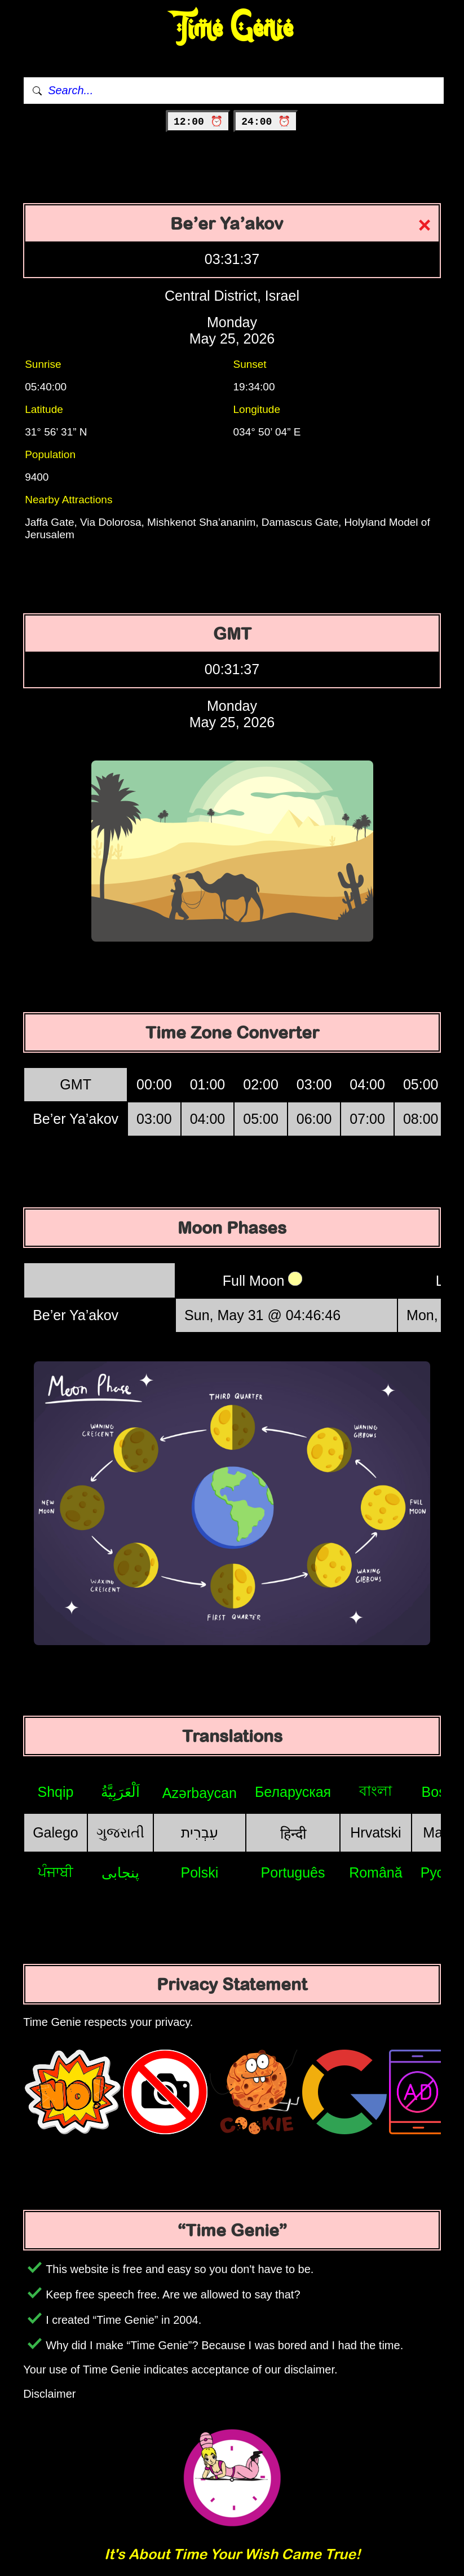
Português (293, 1872)
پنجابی (120, 1872)
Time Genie (232, 28)
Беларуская (293, 1792)
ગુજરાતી (120, 1832)
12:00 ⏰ (198, 122)
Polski (200, 1872)
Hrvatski (375, 1832)
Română (376, 1872)
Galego (55, 1832)
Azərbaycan (199, 1793)
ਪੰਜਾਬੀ (55, 1872)
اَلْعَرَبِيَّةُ (120, 1792)
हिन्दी (293, 1833)
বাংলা (375, 1791)
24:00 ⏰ (265, 122)
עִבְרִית (199, 1832)
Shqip (55, 1792)
